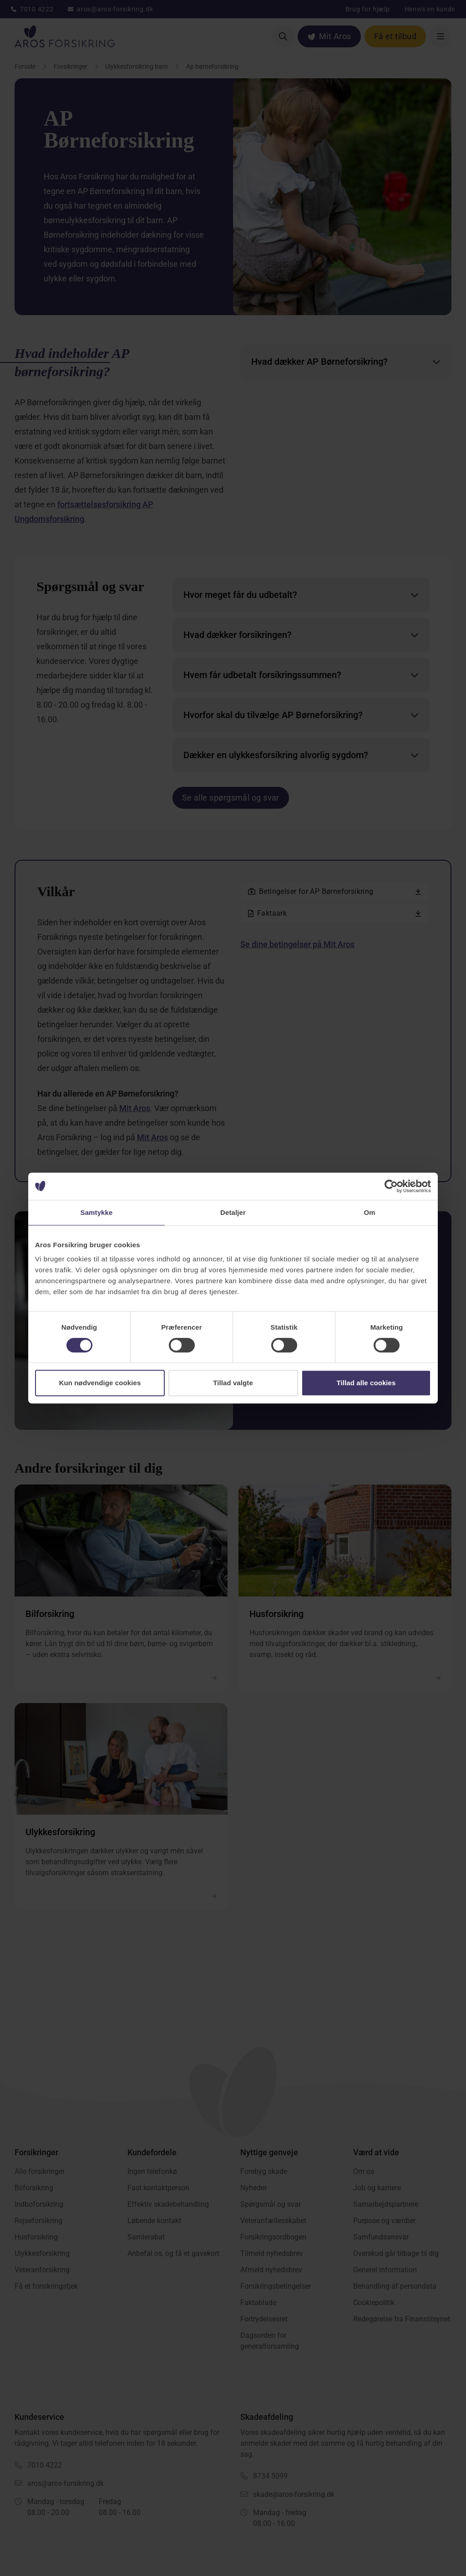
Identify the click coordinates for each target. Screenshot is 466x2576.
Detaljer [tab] (233, 1212)
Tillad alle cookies (365, 1383)
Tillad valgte (233, 1383)
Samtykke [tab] (97, 1212)
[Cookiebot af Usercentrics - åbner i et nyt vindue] (391, 1186)
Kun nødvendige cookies (100, 1383)
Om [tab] (369, 1212)
